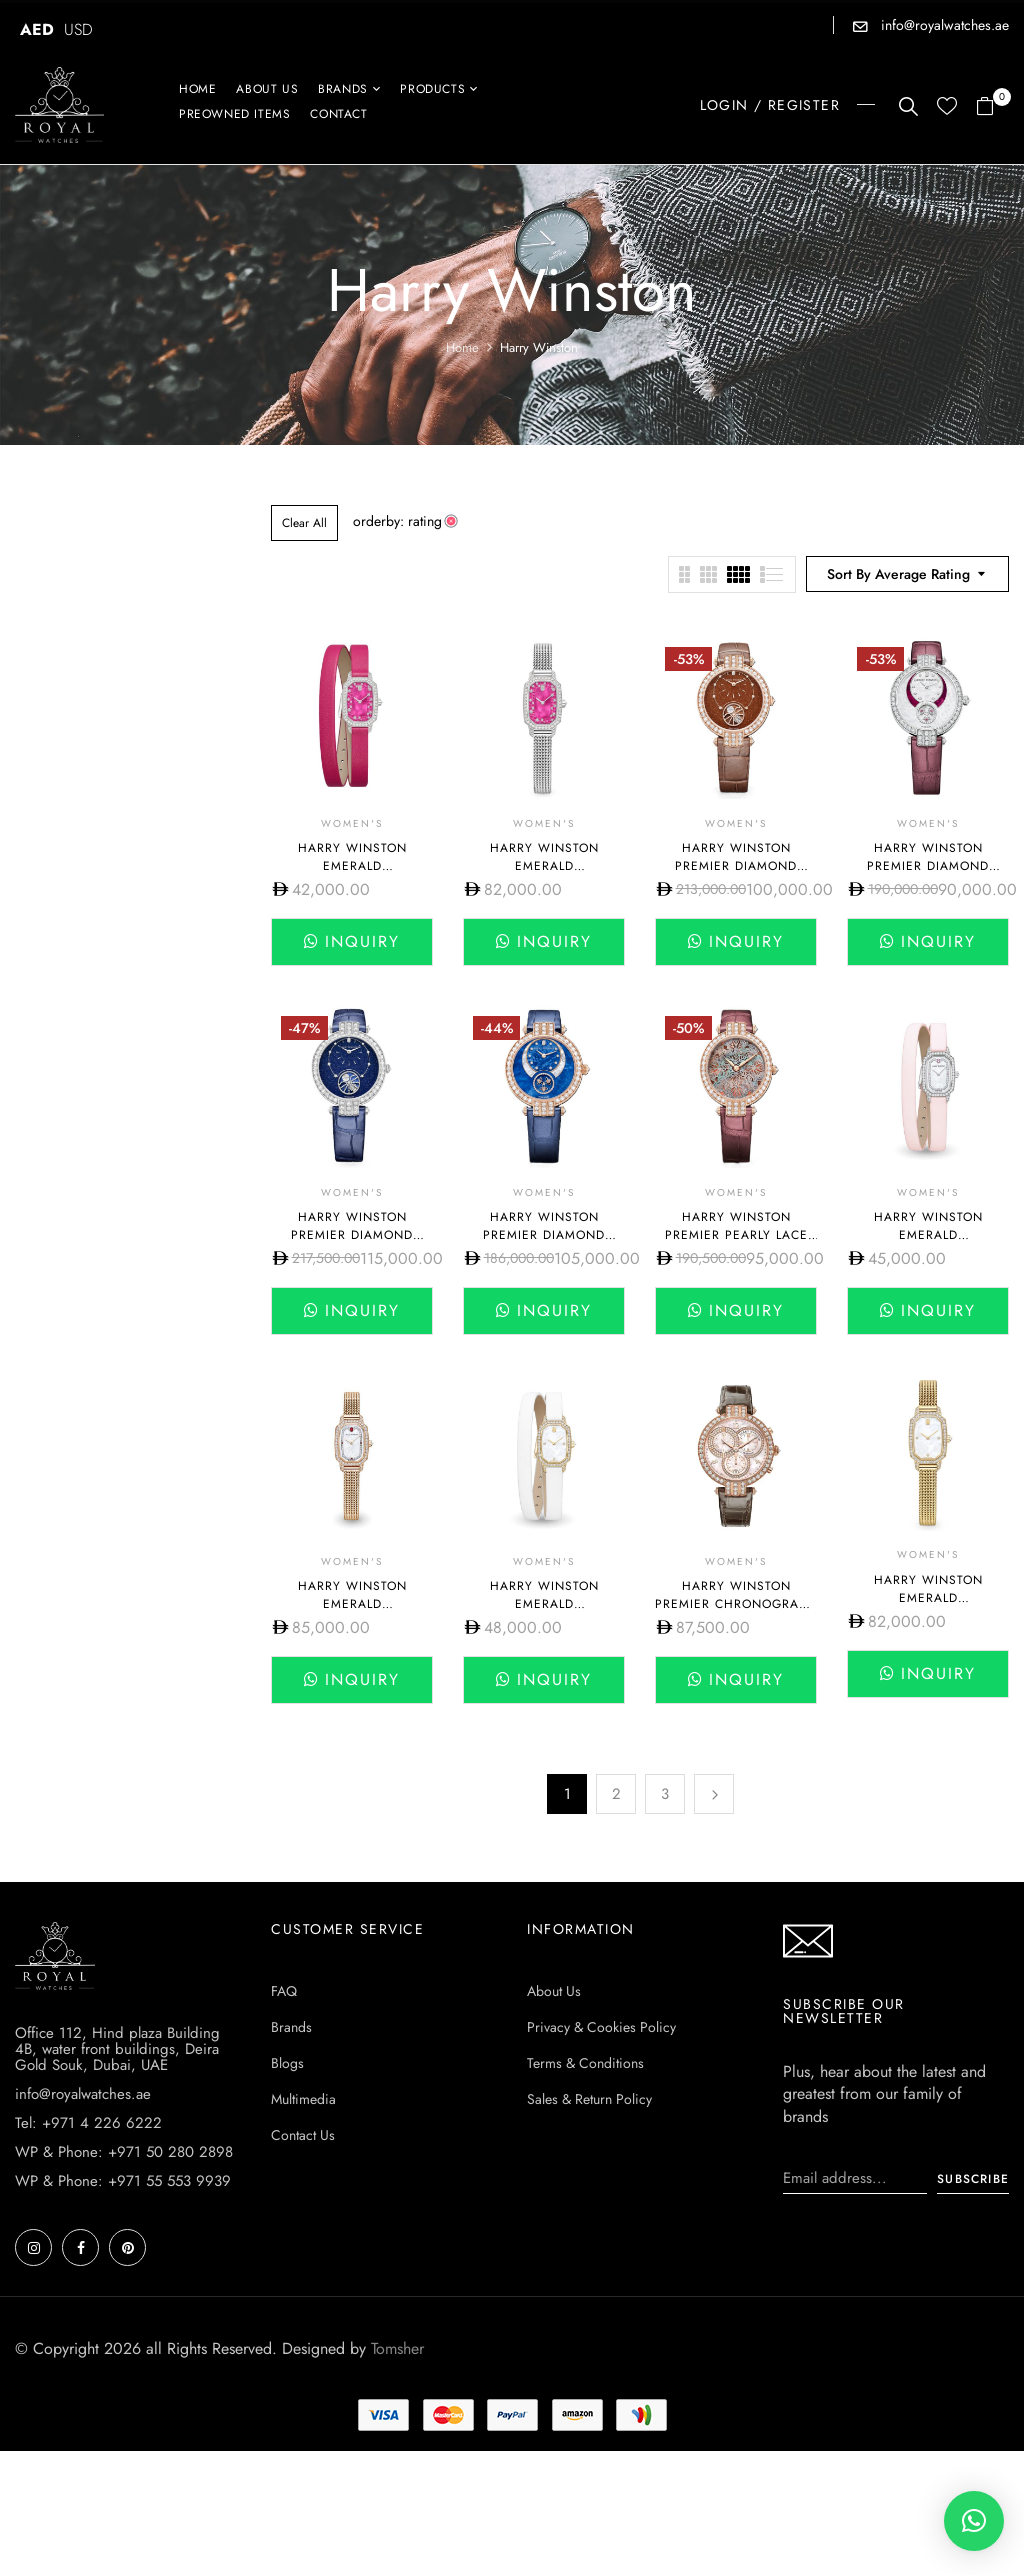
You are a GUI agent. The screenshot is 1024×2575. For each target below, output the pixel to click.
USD (78, 29)
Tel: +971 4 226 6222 (88, 2247)
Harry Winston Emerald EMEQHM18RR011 (352, 1604)
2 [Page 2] (616, 1794)
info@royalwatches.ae (943, 25)
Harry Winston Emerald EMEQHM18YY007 (928, 1598)
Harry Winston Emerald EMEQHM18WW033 (352, 866)
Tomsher (397, 2472)
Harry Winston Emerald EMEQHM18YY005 (544, 1604)
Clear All (304, 523)
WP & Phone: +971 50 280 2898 (124, 2276)
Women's (352, 823)
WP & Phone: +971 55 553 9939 (123, 2305)
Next (714, 1794)
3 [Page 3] (665, 1794)
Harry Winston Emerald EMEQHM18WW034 (544, 866)
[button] (992, 107)
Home (462, 347)
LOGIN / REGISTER (770, 105)
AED (37, 29)
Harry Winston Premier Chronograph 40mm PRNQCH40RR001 (736, 1604)
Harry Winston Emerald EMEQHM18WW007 (928, 1235)
